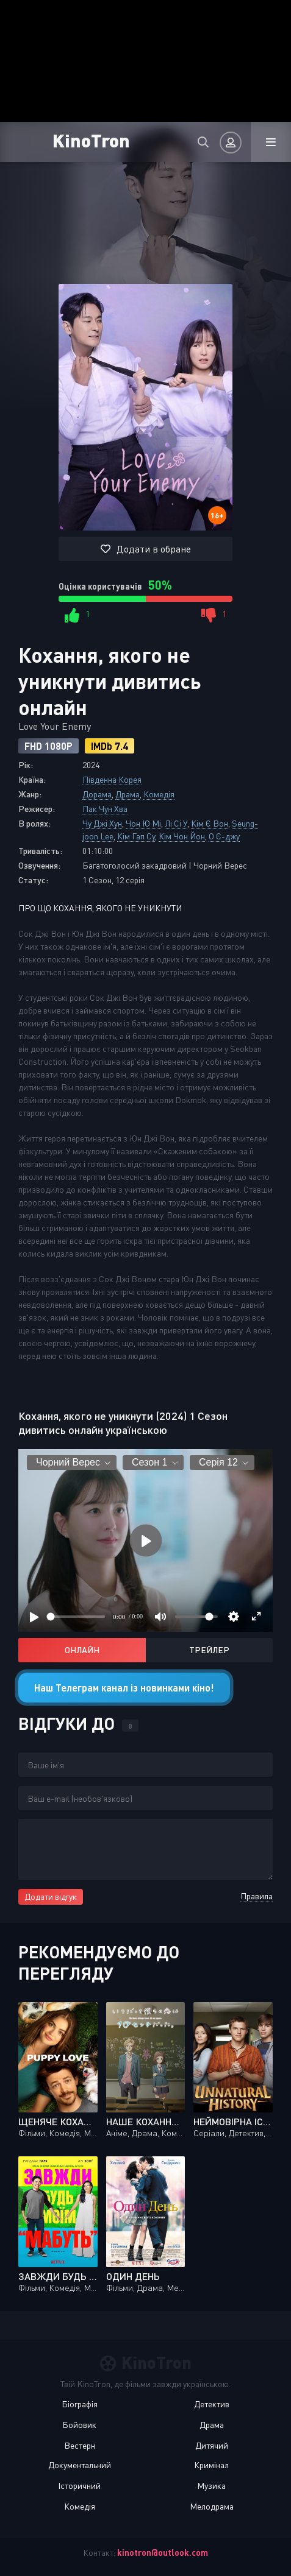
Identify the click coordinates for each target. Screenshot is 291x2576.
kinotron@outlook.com (162, 2552)
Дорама (97, 794)
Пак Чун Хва (105, 808)
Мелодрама (212, 2506)
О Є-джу (224, 836)
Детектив (211, 2404)
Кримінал (211, 2465)
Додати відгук (50, 1896)
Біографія (80, 2404)
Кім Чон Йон (182, 836)
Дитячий (211, 2445)
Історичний (79, 2485)
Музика (211, 2485)
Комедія (158, 794)
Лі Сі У (176, 823)
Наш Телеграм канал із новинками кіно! (124, 1687)
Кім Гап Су (136, 836)
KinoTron (91, 140)
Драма (127, 794)
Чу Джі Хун (102, 823)
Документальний (79, 2465)
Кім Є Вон (209, 823)
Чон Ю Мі (143, 823)
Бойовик (79, 2424)
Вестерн (79, 2445)
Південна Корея (112, 779)
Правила (256, 1896)
